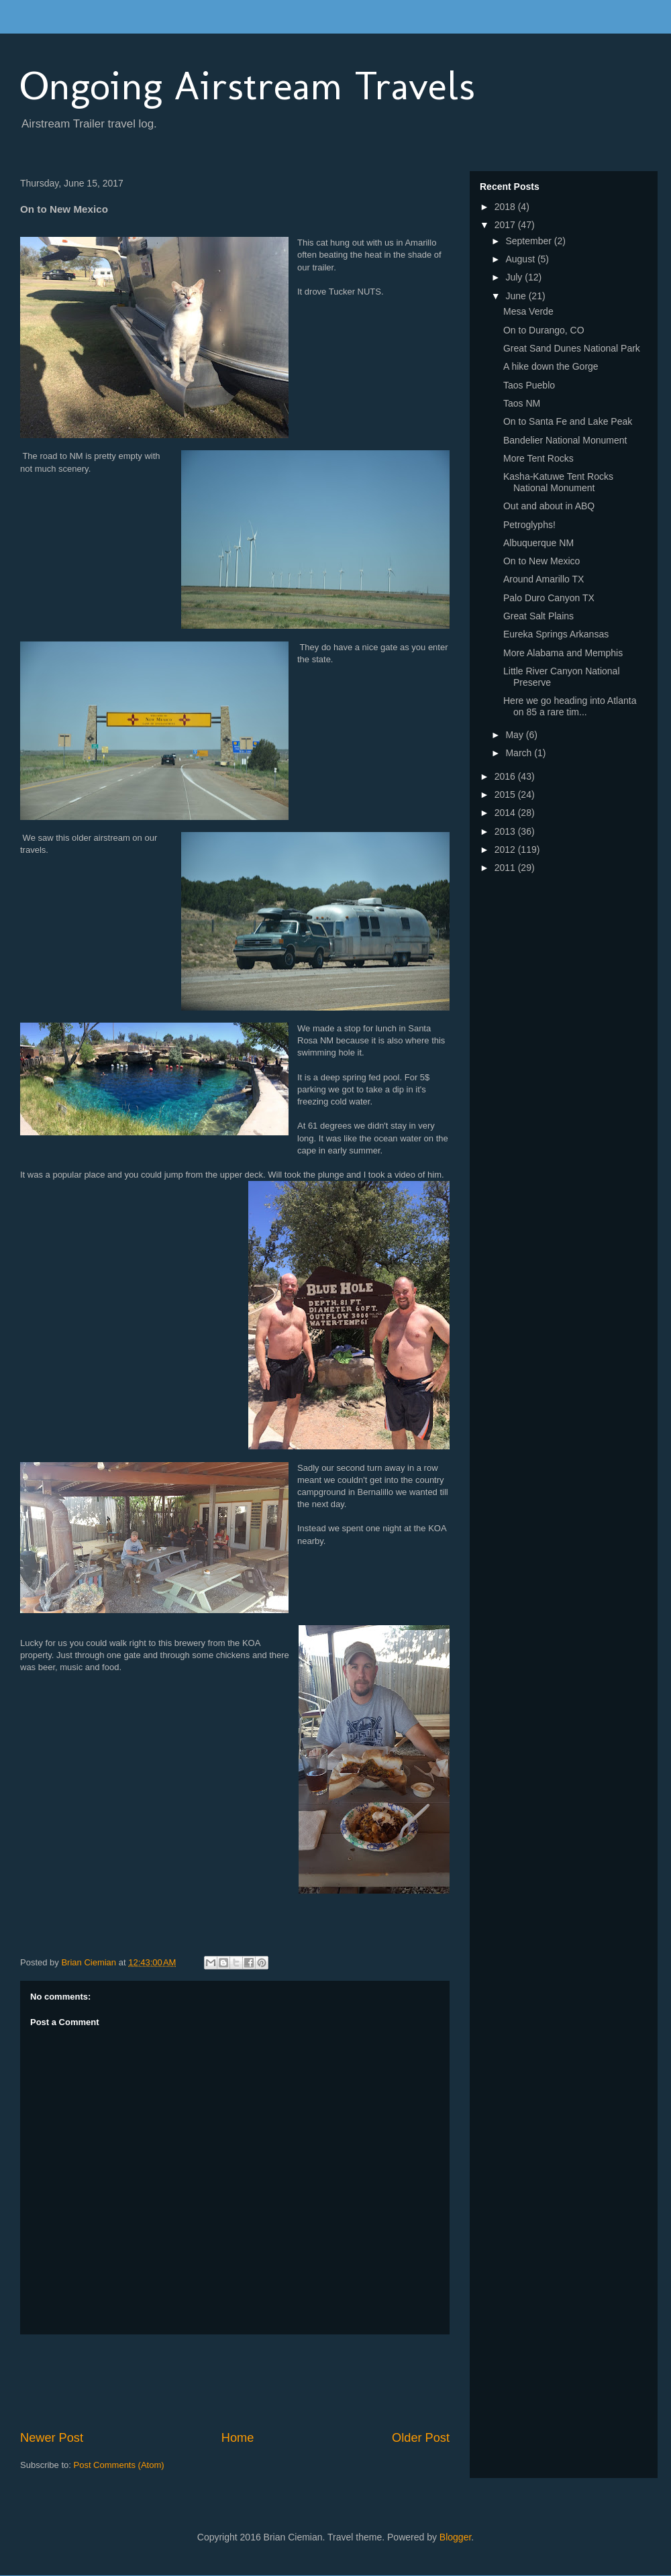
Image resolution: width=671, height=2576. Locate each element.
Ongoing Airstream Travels (247, 85)
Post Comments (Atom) (119, 2465)
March (519, 753)
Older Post (421, 2437)
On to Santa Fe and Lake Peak (567, 421)
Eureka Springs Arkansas (556, 634)
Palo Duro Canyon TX (549, 598)
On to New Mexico (541, 561)
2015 (506, 794)
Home (237, 2437)
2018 (506, 206)
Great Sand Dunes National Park (571, 348)
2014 (506, 812)
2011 (506, 867)
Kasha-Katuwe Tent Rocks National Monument (558, 482)
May (515, 734)
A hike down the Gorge (551, 366)
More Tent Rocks (538, 458)
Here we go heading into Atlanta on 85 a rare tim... (569, 706)
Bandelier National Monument (565, 440)
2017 (506, 224)
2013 (506, 831)
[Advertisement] (264, 2382)
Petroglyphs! (529, 524)
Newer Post (51, 2437)
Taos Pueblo (529, 385)
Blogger (455, 2537)
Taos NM (521, 403)
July (515, 277)
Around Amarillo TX (543, 579)
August (521, 259)
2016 (506, 776)
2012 (506, 849)
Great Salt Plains (538, 616)
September (529, 241)
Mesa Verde (528, 311)
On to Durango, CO (543, 330)
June (516, 296)
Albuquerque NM (538, 542)
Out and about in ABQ (549, 506)
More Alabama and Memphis (563, 653)
